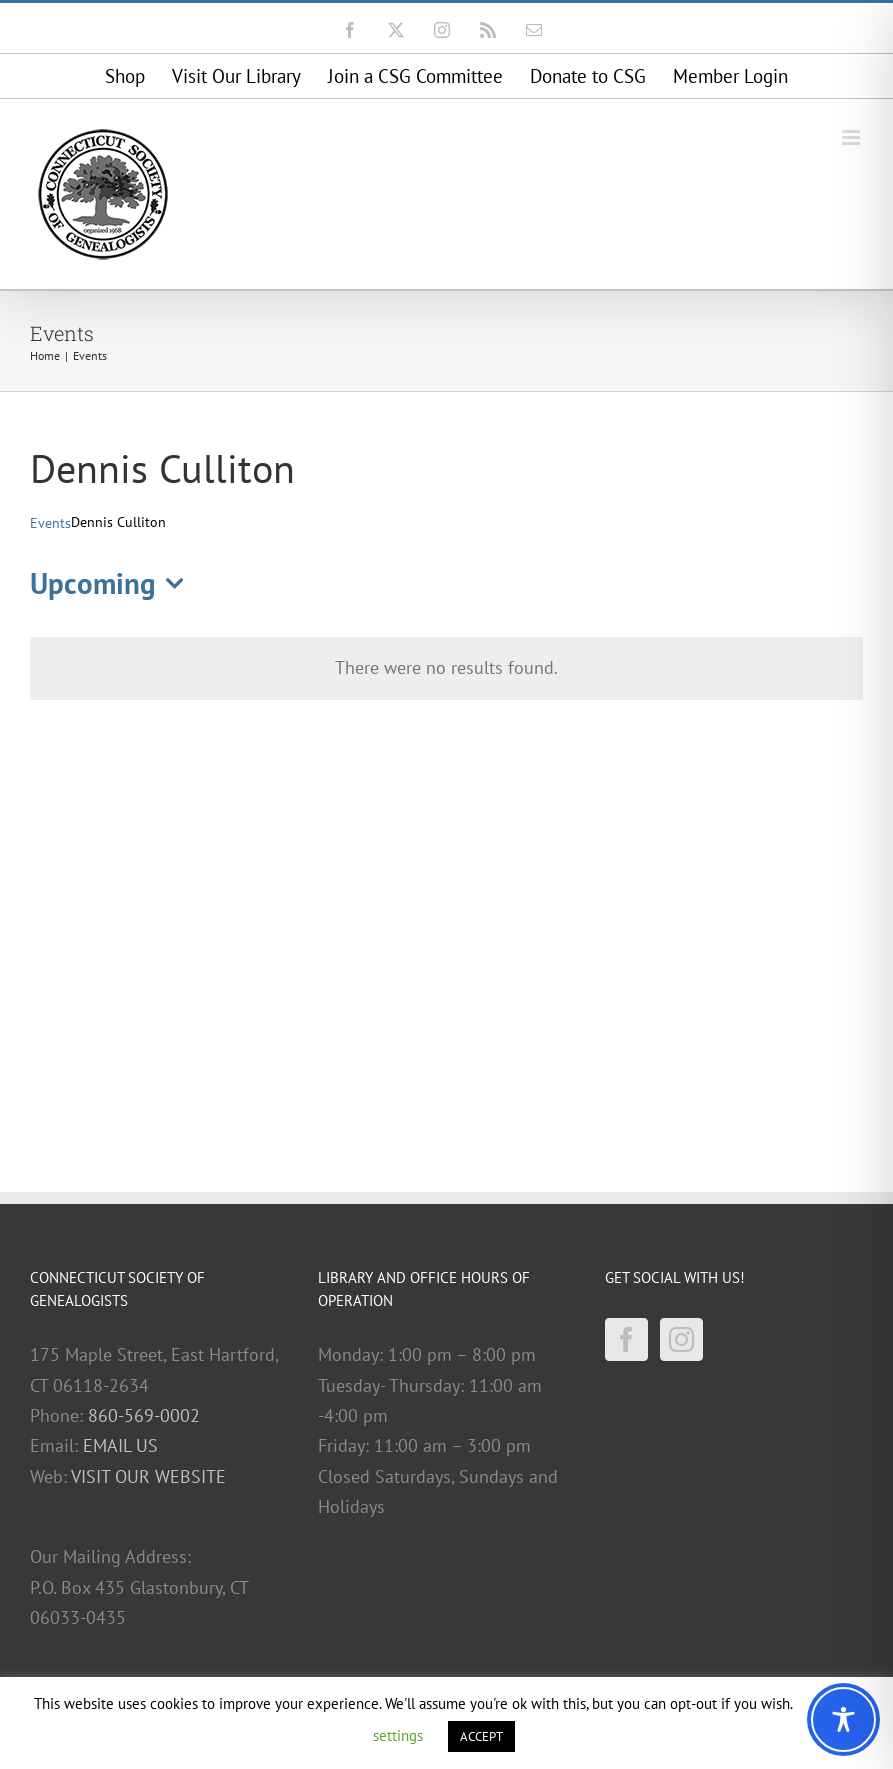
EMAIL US (120, 1445)
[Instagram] (681, 1339)
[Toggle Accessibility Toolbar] (843, 1719)
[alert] (446, 668)
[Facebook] (626, 1339)
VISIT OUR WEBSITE (148, 1476)
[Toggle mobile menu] (852, 137)
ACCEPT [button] (481, 1736)
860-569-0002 (144, 1415)
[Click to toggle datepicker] (112, 584)
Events (50, 523)
